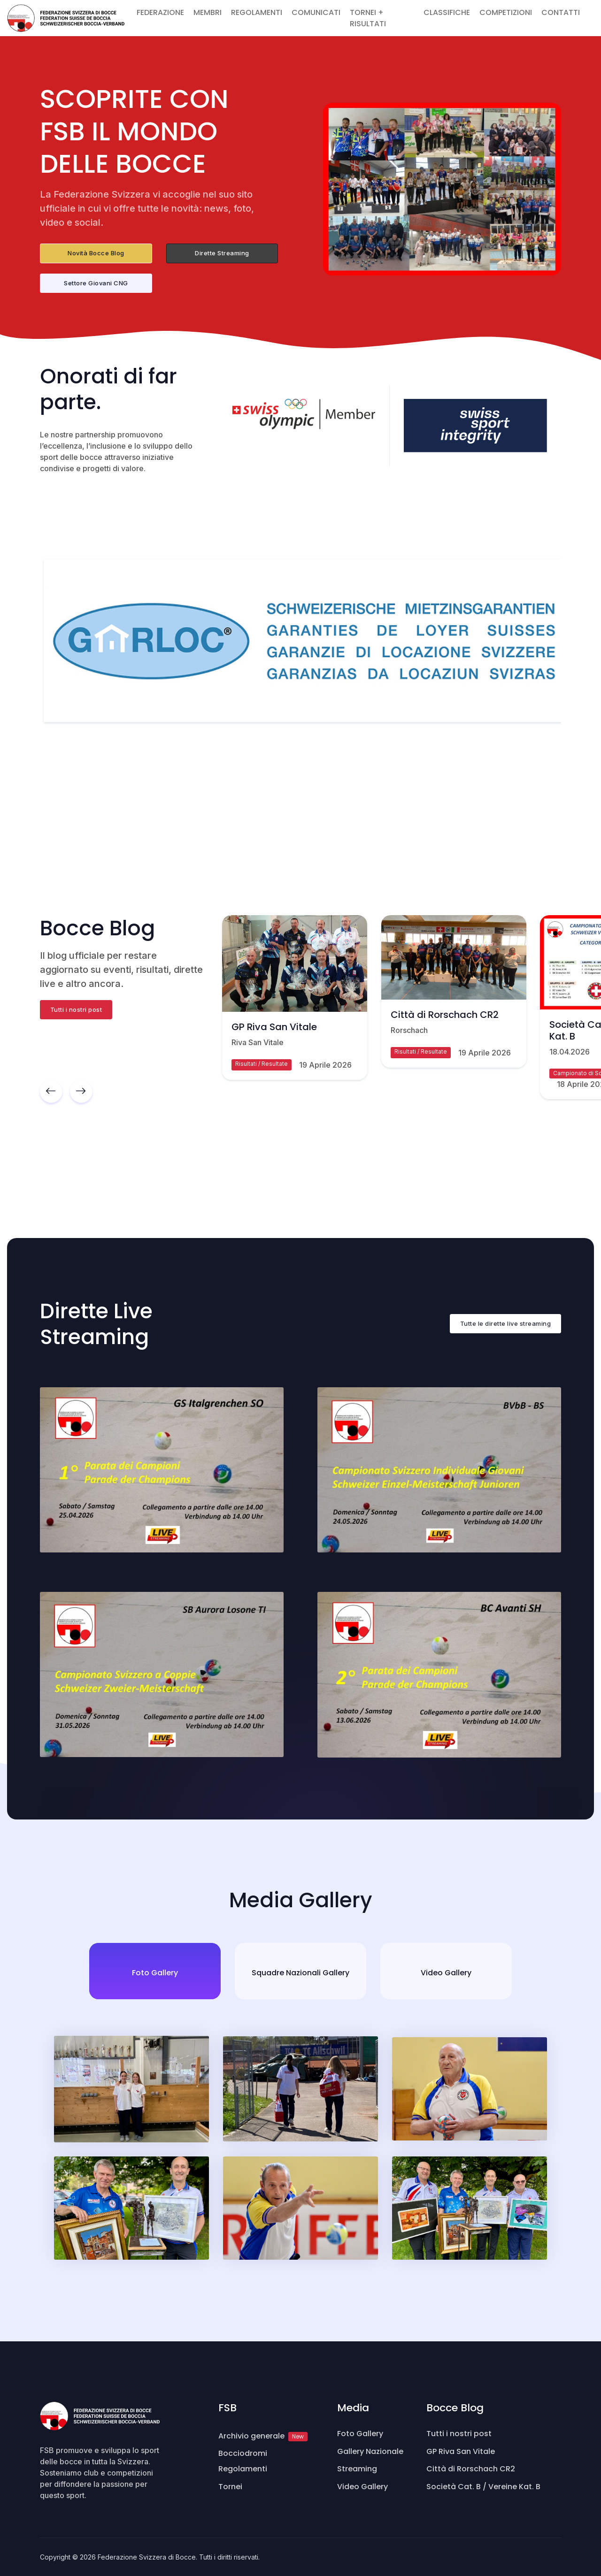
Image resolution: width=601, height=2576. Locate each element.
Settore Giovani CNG (96, 283)
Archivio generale (263, 2436)
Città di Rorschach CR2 (445, 1014)
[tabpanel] (300, 2147)
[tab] (155, 1971)
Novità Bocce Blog (96, 253)
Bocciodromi (242, 2453)
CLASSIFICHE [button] (447, 12)
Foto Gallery (360, 2433)
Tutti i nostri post (76, 1009)
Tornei (230, 2486)
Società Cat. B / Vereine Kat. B (483, 2486)
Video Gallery (362, 2486)
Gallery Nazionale (370, 2451)
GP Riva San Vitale (274, 1026)
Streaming (357, 2468)
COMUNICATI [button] (316, 12)
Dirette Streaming (222, 253)
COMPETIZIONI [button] (505, 12)
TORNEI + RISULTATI (368, 18)
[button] (589, 7)
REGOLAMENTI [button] (256, 12)
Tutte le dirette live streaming (505, 1323)
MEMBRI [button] (207, 12)
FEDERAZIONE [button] (160, 12)
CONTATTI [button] (560, 12)
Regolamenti (242, 2468)
